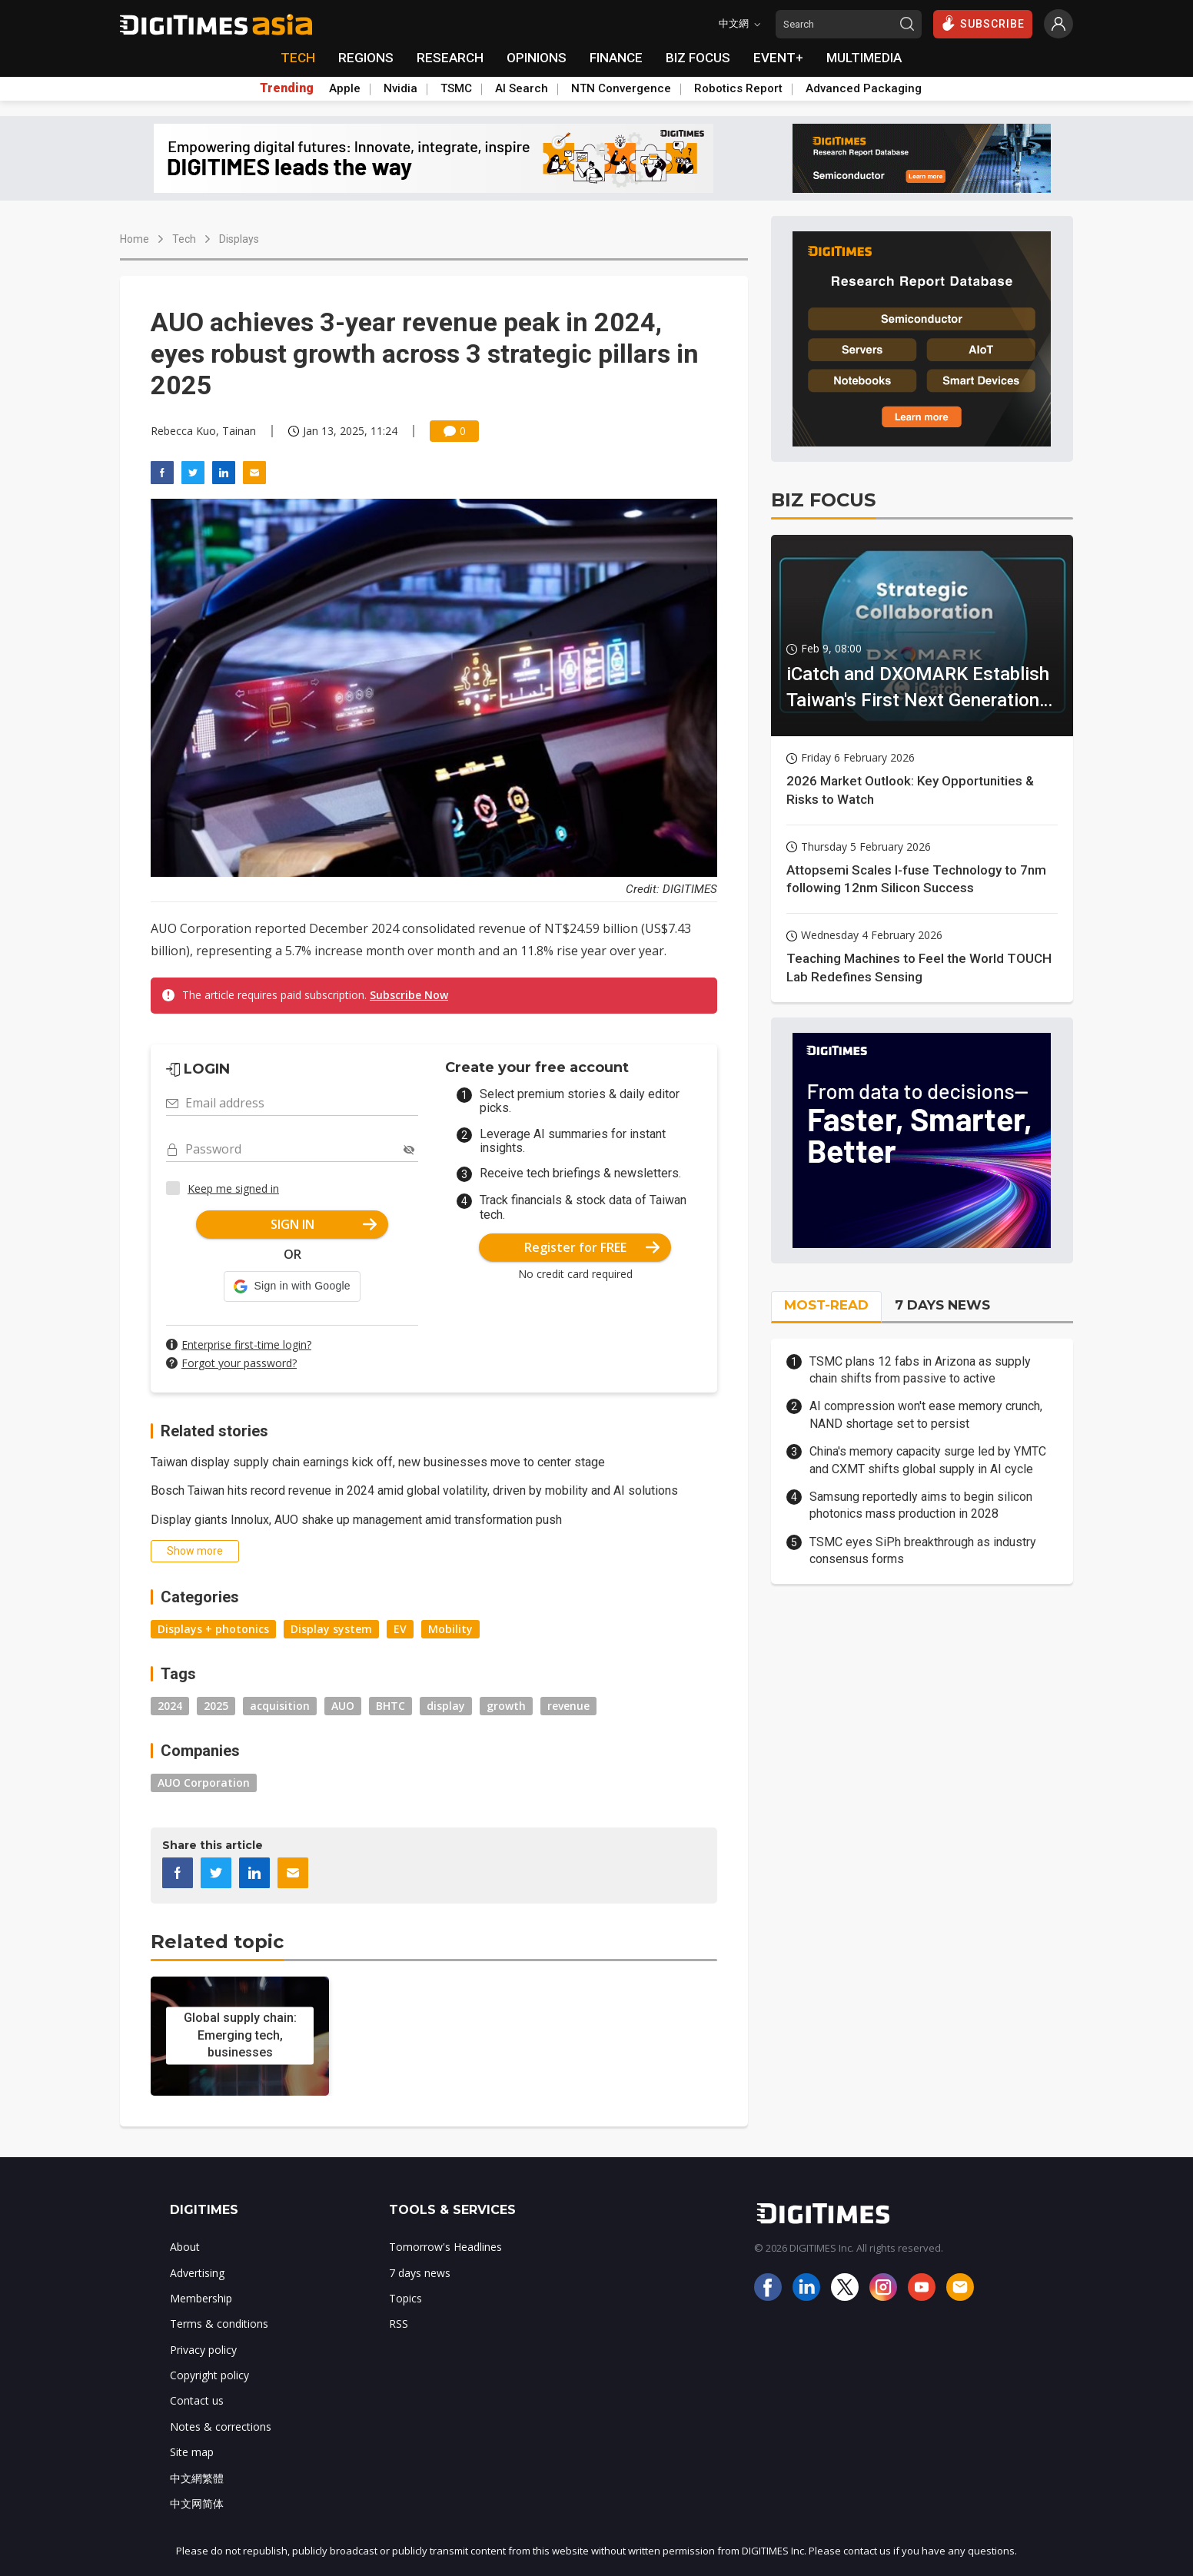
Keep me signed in (233, 1188)
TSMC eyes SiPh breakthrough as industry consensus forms (922, 1550)
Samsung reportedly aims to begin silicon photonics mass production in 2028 (920, 1505)
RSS (398, 2323)
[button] (292, 1286)
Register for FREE (592, 1247)
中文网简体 (197, 2503)
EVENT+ (778, 57)
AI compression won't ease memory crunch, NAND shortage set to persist (925, 1414)
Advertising (197, 2273)
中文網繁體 (197, 2478)
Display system (331, 1629)
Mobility (450, 1629)
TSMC (456, 88)
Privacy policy (203, 2349)
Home (134, 239)
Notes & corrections (220, 2426)
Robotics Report (738, 88)
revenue (568, 1705)
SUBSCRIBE (983, 23)
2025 (216, 1705)
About (185, 2246)
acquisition (280, 1705)
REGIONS (366, 57)
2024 (170, 1705)
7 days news (419, 2273)
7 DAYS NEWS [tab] (942, 1305)
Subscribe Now (409, 995)
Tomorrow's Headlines (445, 2246)
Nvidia (400, 88)
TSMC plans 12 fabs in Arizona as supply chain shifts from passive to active (920, 1370)
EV (400, 1629)
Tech (184, 239)
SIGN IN (324, 1224)
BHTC (390, 1705)
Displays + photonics (213, 1629)
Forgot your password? (239, 1363)
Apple (345, 88)
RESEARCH (450, 57)
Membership (201, 2298)
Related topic (217, 1941)
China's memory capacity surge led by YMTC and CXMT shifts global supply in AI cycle (927, 1460)
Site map (192, 2452)
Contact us (197, 2400)
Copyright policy (209, 2375)
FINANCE (616, 57)
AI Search (521, 88)
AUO (342, 1705)
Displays (239, 239)
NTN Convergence (621, 88)
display (446, 1705)
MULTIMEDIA (864, 57)
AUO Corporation (204, 1782)
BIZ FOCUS (698, 57)
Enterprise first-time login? (246, 1344)
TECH (298, 57)
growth (506, 1705)
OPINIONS (537, 57)
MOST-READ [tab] (826, 1305)
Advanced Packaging (864, 88)
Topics (405, 2298)
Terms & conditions (219, 2323)
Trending (287, 88)
